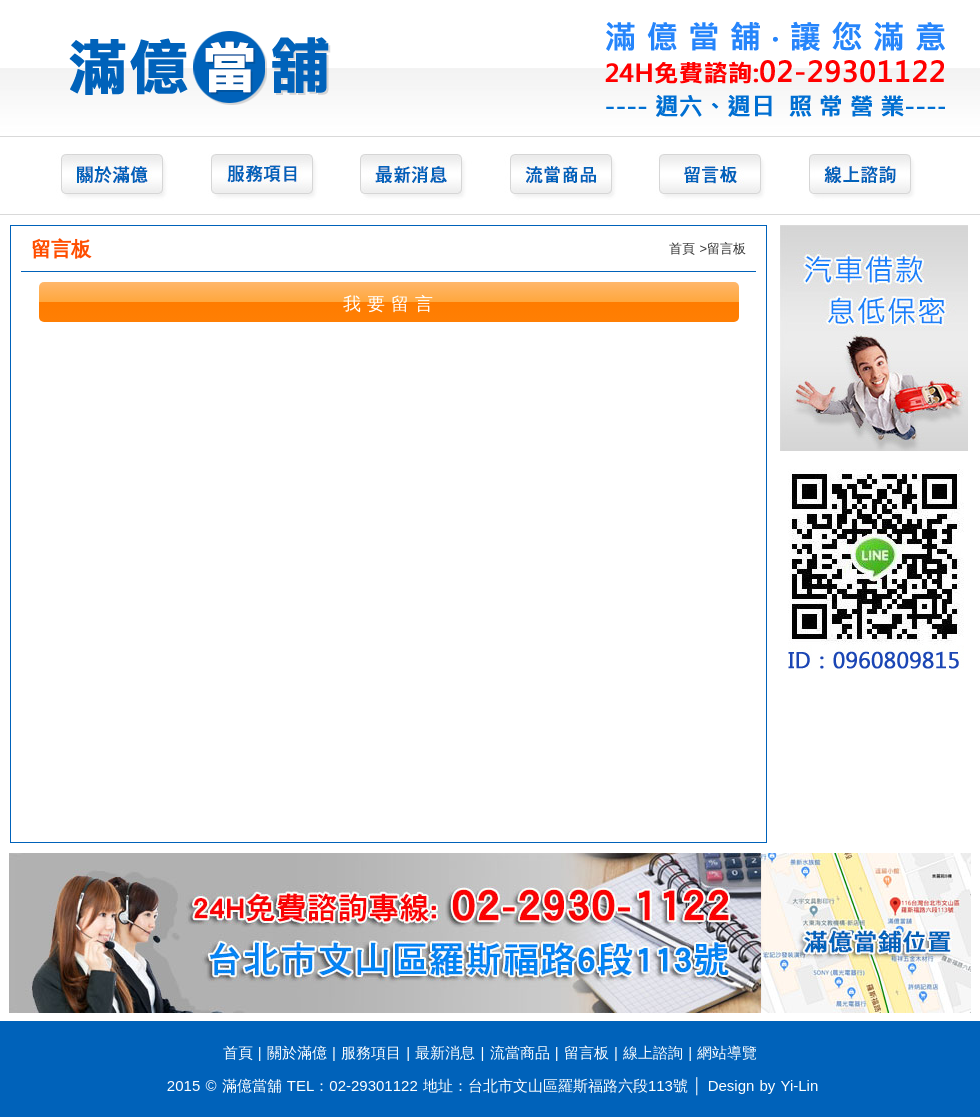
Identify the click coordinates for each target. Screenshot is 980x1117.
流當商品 (520, 1052)
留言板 (586, 1052)
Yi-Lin (800, 1085)
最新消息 (445, 1052)
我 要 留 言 (388, 304)
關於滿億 (297, 1052)
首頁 (682, 248)
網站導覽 (727, 1052)
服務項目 (371, 1052)
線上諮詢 (653, 1052)
